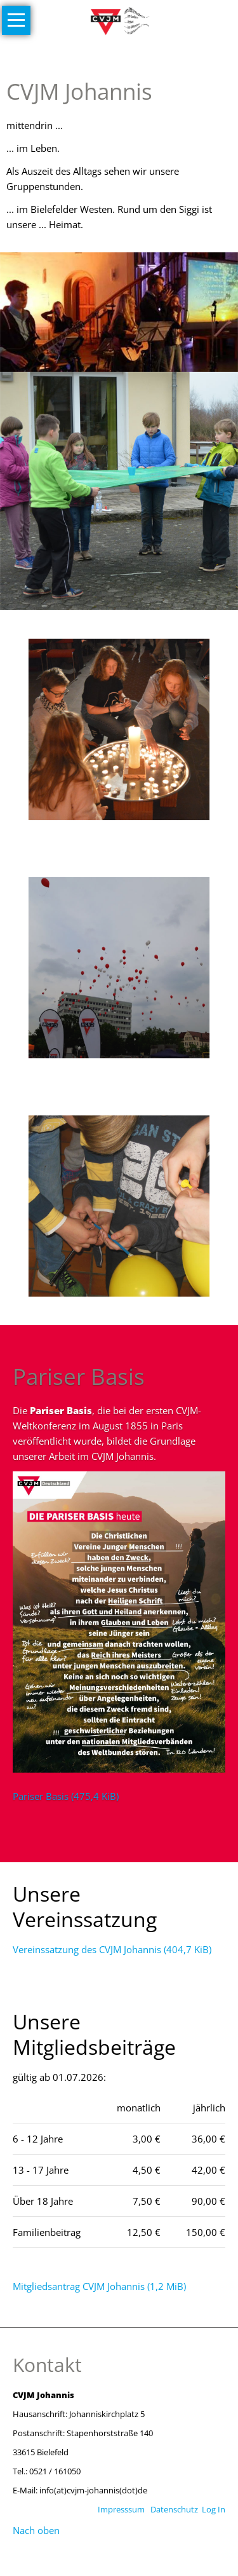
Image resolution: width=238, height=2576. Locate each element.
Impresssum (121, 2509)
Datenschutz (174, 2509)
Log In (213, 2509)
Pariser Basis (66, 1796)
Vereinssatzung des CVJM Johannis (112, 1949)
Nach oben (36, 2530)
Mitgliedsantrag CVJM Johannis (99, 2286)
